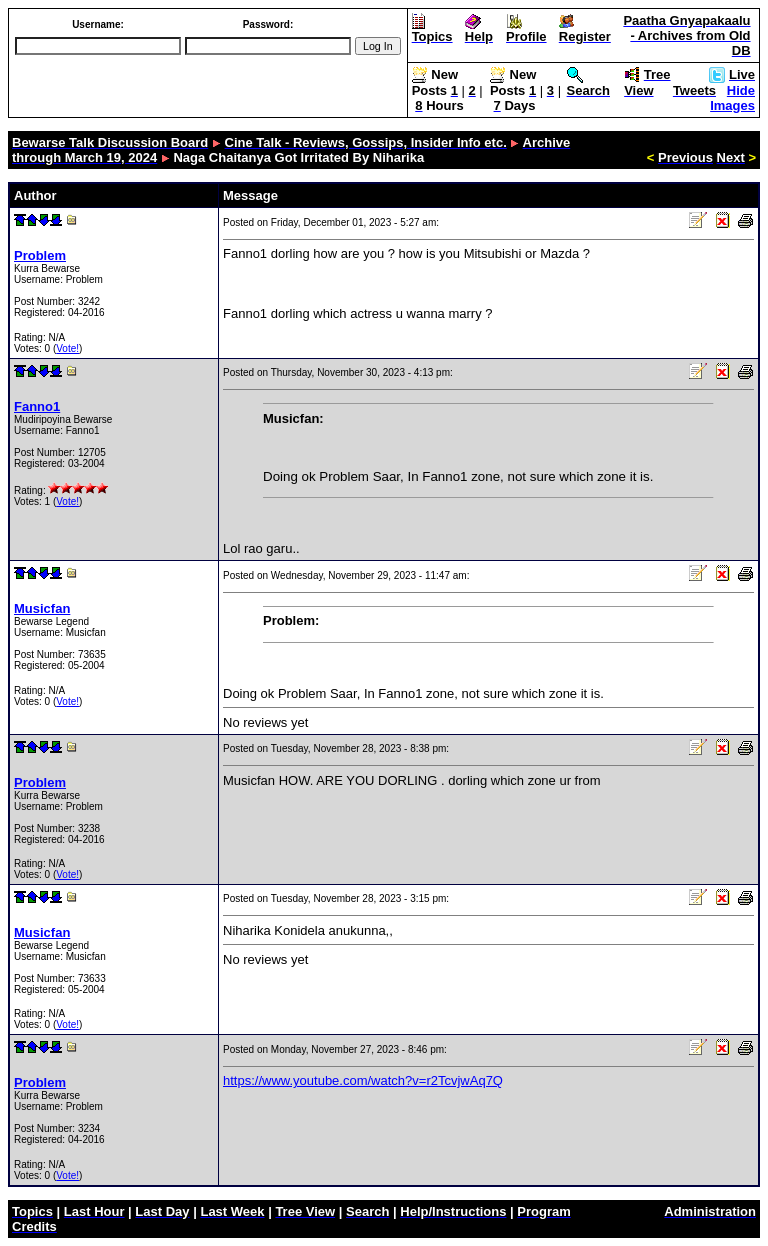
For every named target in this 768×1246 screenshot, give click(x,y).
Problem (40, 255)
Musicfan (42, 608)
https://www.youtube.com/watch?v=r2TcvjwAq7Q (363, 1080)
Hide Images (732, 98)
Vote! (67, 348)
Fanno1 (37, 406)
